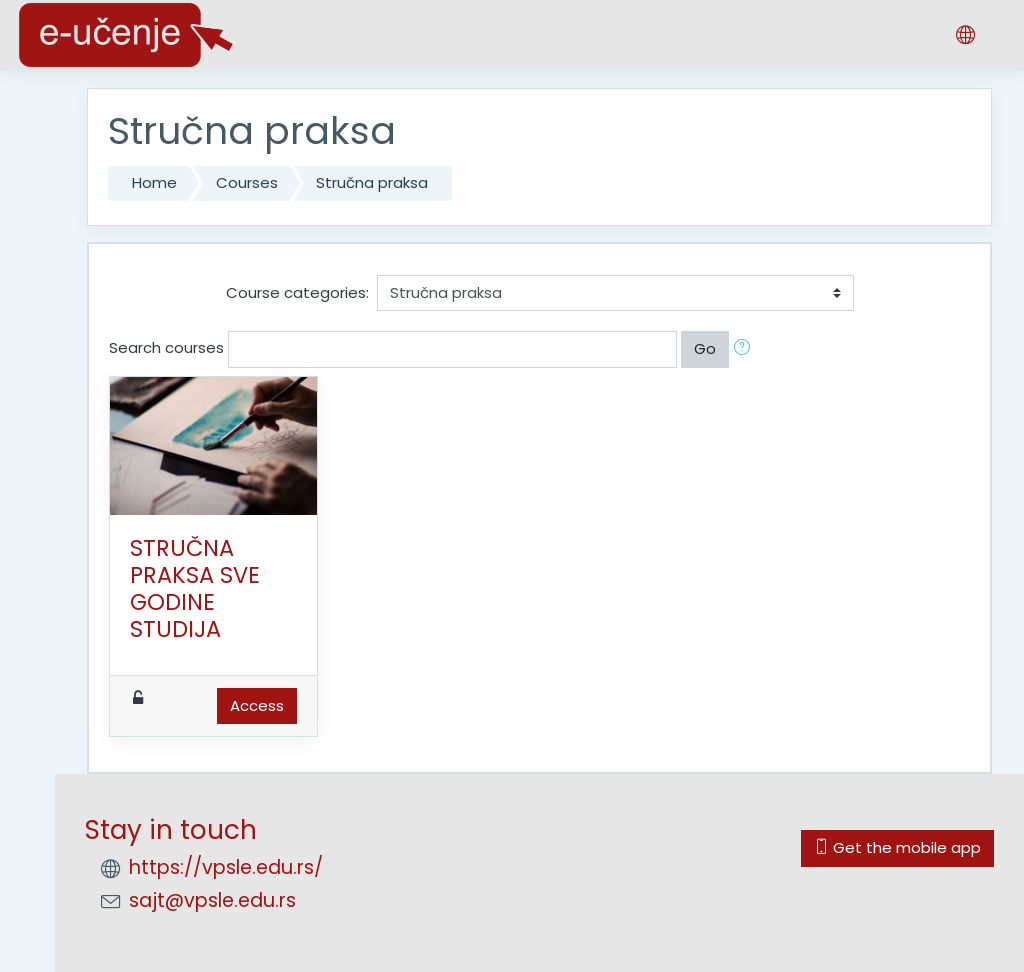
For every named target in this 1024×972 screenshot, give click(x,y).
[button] (746, 349)
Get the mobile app (897, 847)
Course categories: (297, 292)
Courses (247, 182)
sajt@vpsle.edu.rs (212, 900)
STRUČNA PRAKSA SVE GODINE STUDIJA (195, 588)
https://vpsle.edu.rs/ (226, 867)
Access (257, 705)
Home (154, 182)
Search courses (166, 347)
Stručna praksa (372, 182)
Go (705, 348)
